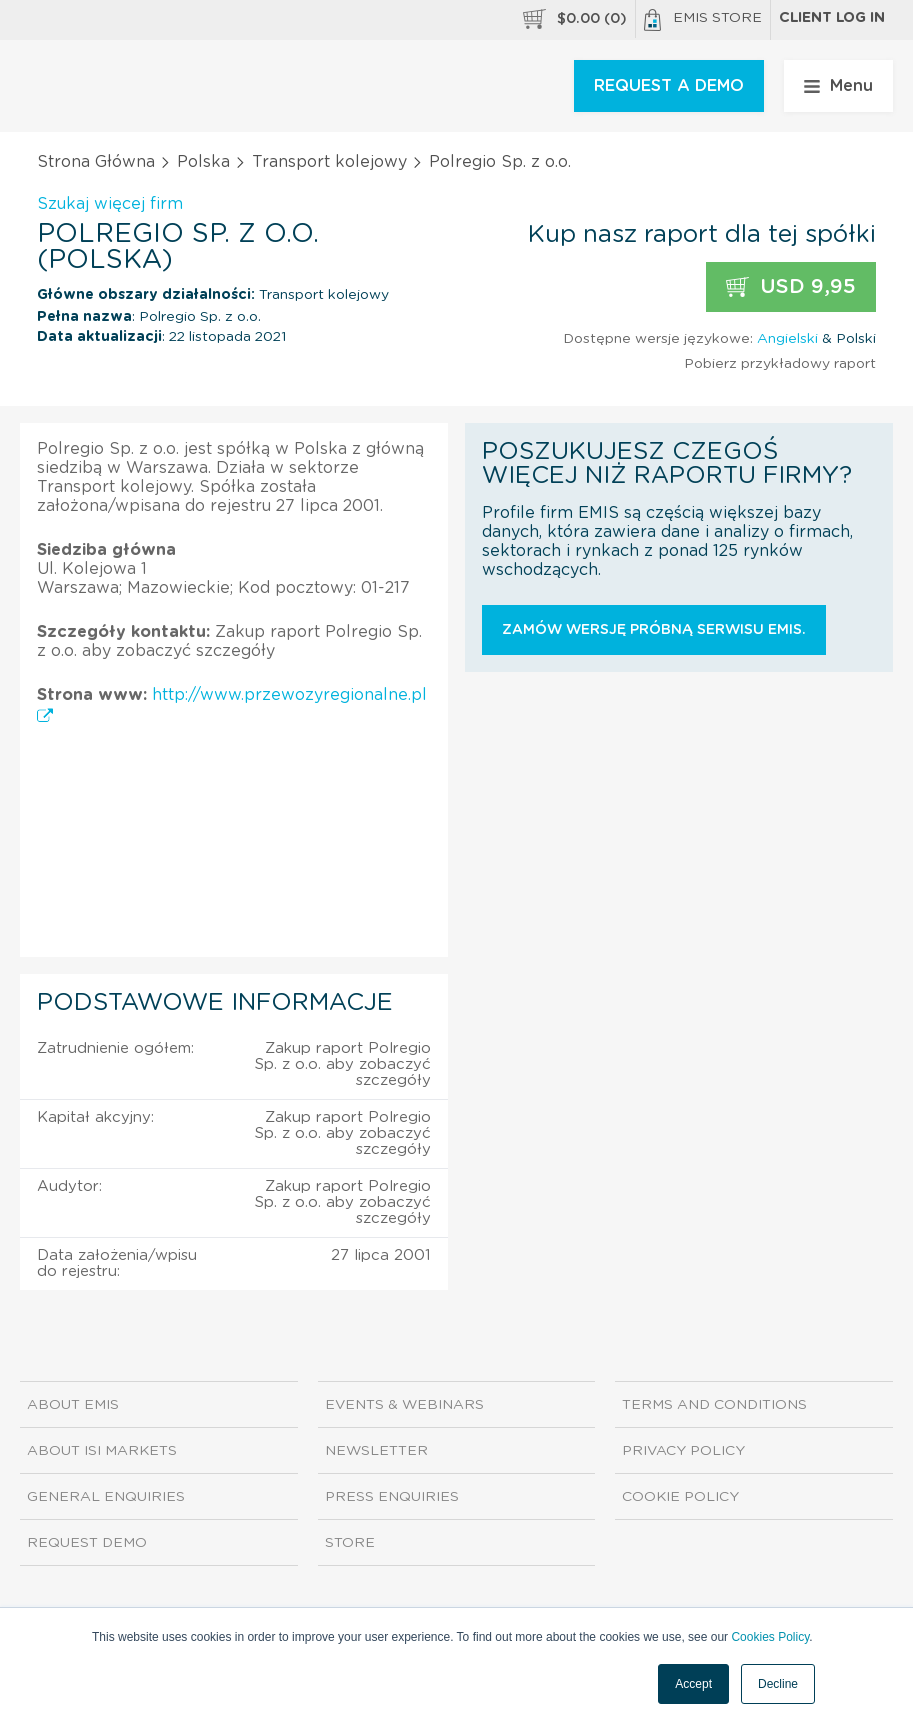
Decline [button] (778, 1684)
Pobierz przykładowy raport (780, 364)
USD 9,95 (791, 287)
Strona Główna (96, 162)
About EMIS (73, 1405)
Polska (203, 162)
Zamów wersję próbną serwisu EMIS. (654, 630)
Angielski (787, 339)
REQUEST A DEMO (669, 86)
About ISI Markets (102, 1451)
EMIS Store (703, 20)
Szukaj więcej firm (110, 204)
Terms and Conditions (714, 1405)
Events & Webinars (404, 1405)
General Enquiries (106, 1497)
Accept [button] (693, 1684)
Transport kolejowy (329, 162)
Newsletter (376, 1451)
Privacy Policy (683, 1451)
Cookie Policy (680, 1497)
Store (350, 1543)
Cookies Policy (770, 1637)
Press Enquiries (392, 1497)
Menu (838, 86)
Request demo (87, 1543)
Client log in (832, 18)
